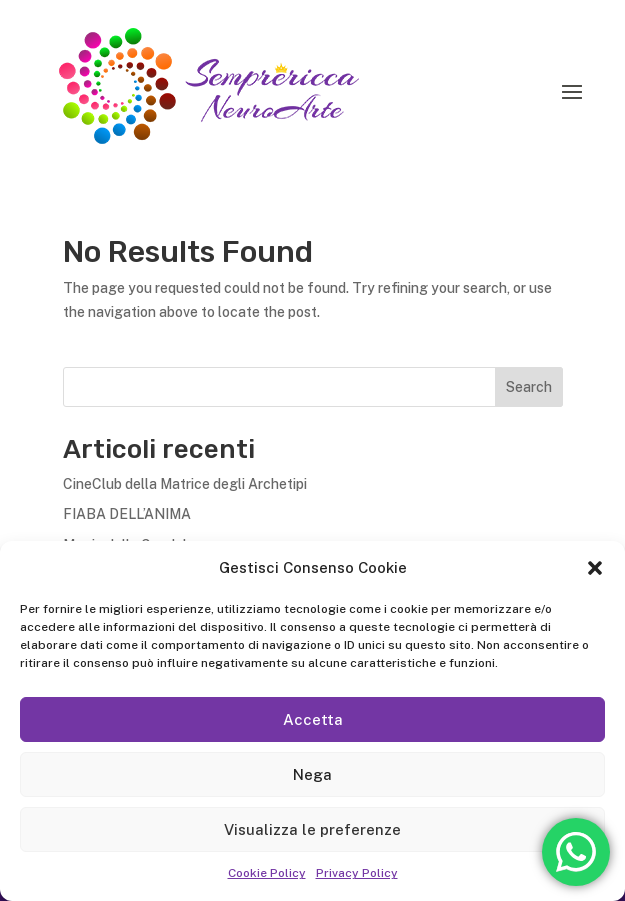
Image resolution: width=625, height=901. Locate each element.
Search (529, 387)
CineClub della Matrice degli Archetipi (185, 484)
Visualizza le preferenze (312, 829)
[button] (595, 568)
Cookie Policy (267, 873)
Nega (312, 774)
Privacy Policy (357, 873)
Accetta (313, 719)
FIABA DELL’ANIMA (127, 514)
